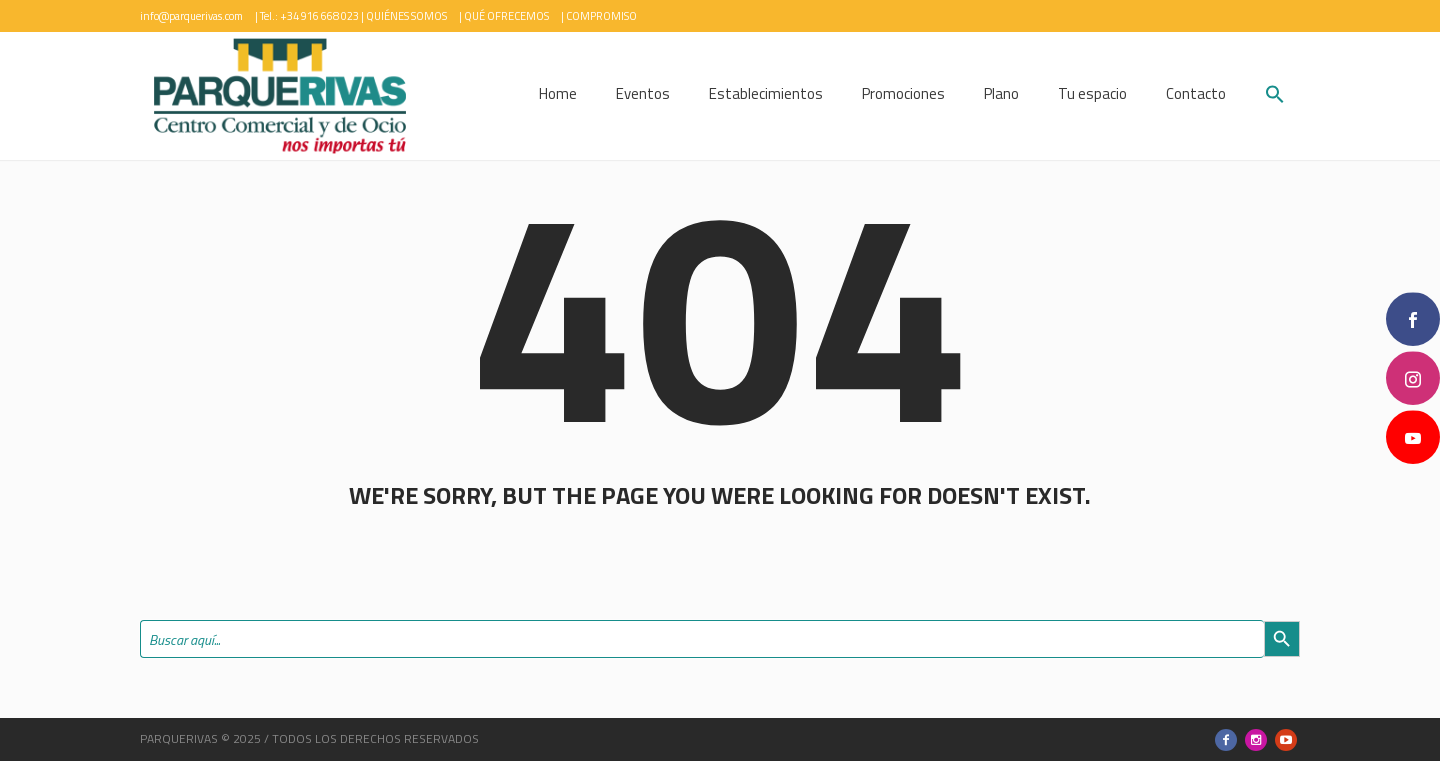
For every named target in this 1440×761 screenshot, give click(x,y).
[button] (1275, 96)
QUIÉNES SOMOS (406, 16)
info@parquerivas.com (191, 16)
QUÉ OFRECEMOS (506, 16)
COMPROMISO (601, 16)
